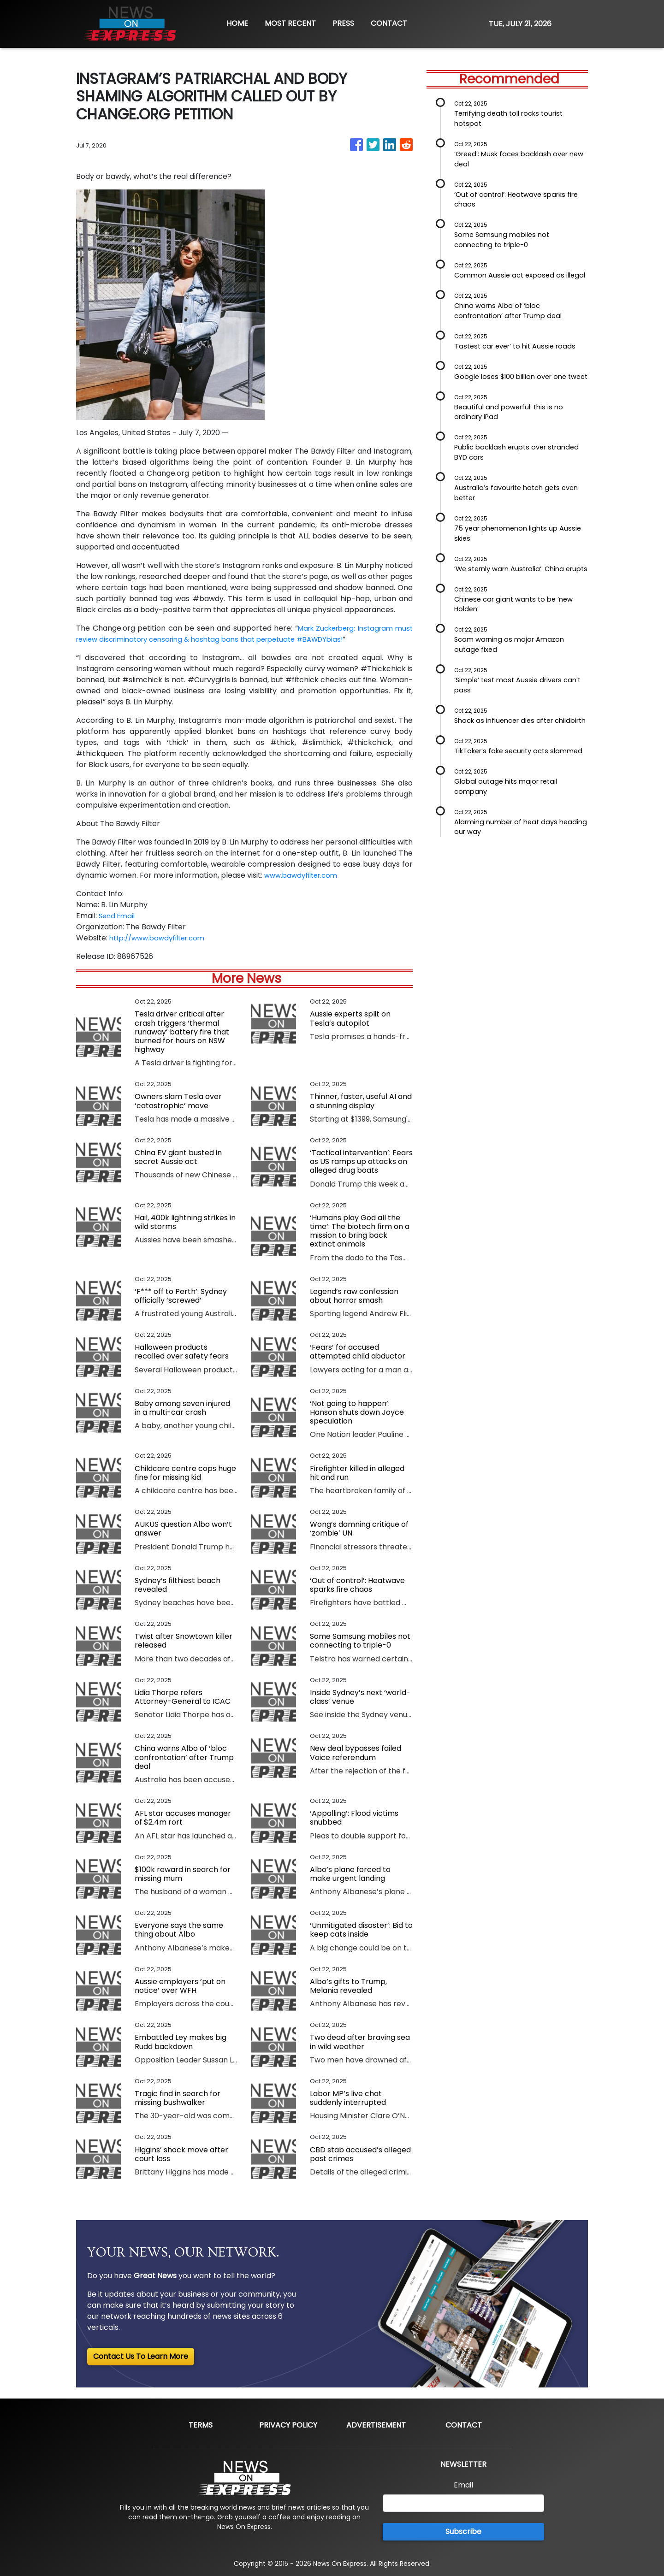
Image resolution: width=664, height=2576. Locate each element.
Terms (201, 2425)
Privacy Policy (288, 2425)
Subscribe (463, 2531)
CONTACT (389, 23)
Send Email (118, 915)
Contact (463, 2425)
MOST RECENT (290, 23)
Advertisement (376, 2425)
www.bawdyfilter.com (303, 875)
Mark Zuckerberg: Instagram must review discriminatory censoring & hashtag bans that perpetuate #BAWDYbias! (244, 633)
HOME (237, 23)
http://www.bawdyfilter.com (161, 938)
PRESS (343, 23)
